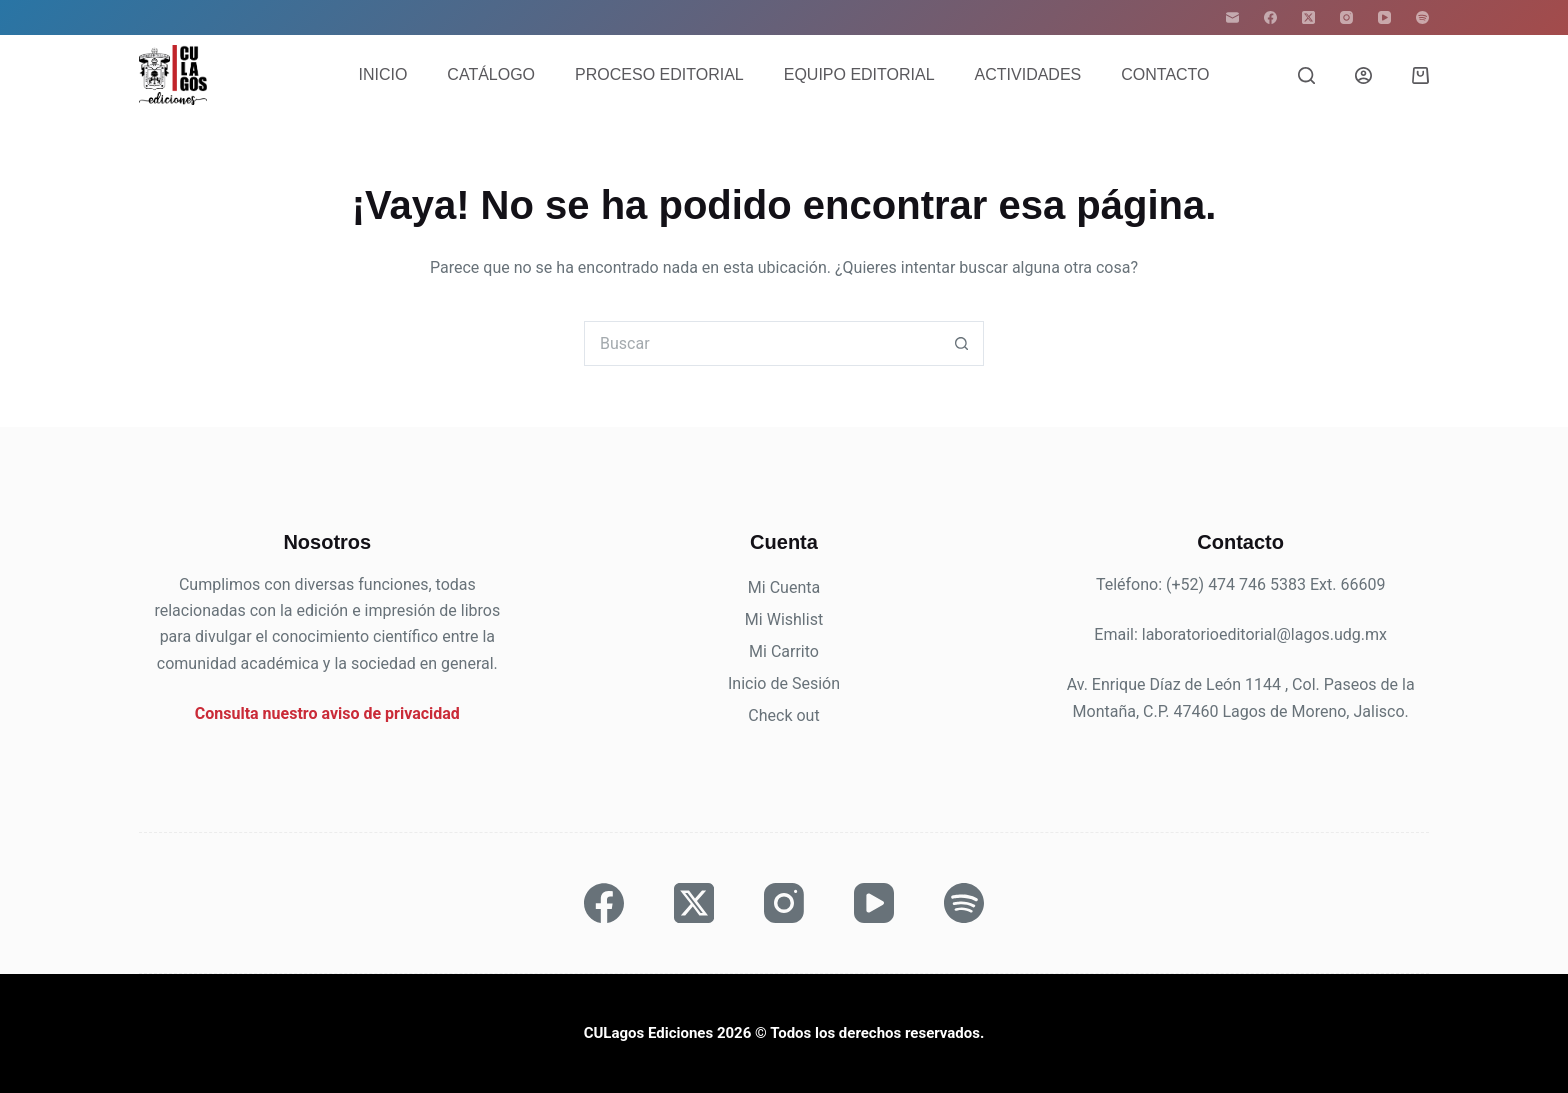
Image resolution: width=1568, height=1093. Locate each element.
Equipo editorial (859, 74)
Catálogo (491, 74)
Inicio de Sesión (784, 683)
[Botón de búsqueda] (961, 343)
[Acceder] (1363, 75)
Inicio (382, 74)
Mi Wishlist (784, 619)
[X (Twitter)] (1308, 17)
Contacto (1165, 74)
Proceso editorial (659, 74)
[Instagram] (1346, 17)
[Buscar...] (761, 343)
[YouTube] (1384, 17)
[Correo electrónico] (1232, 17)
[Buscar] (1306, 75)
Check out (783, 715)
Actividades (1028, 74)
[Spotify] (1422, 17)
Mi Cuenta (784, 587)
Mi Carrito (784, 651)
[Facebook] (1270, 17)
